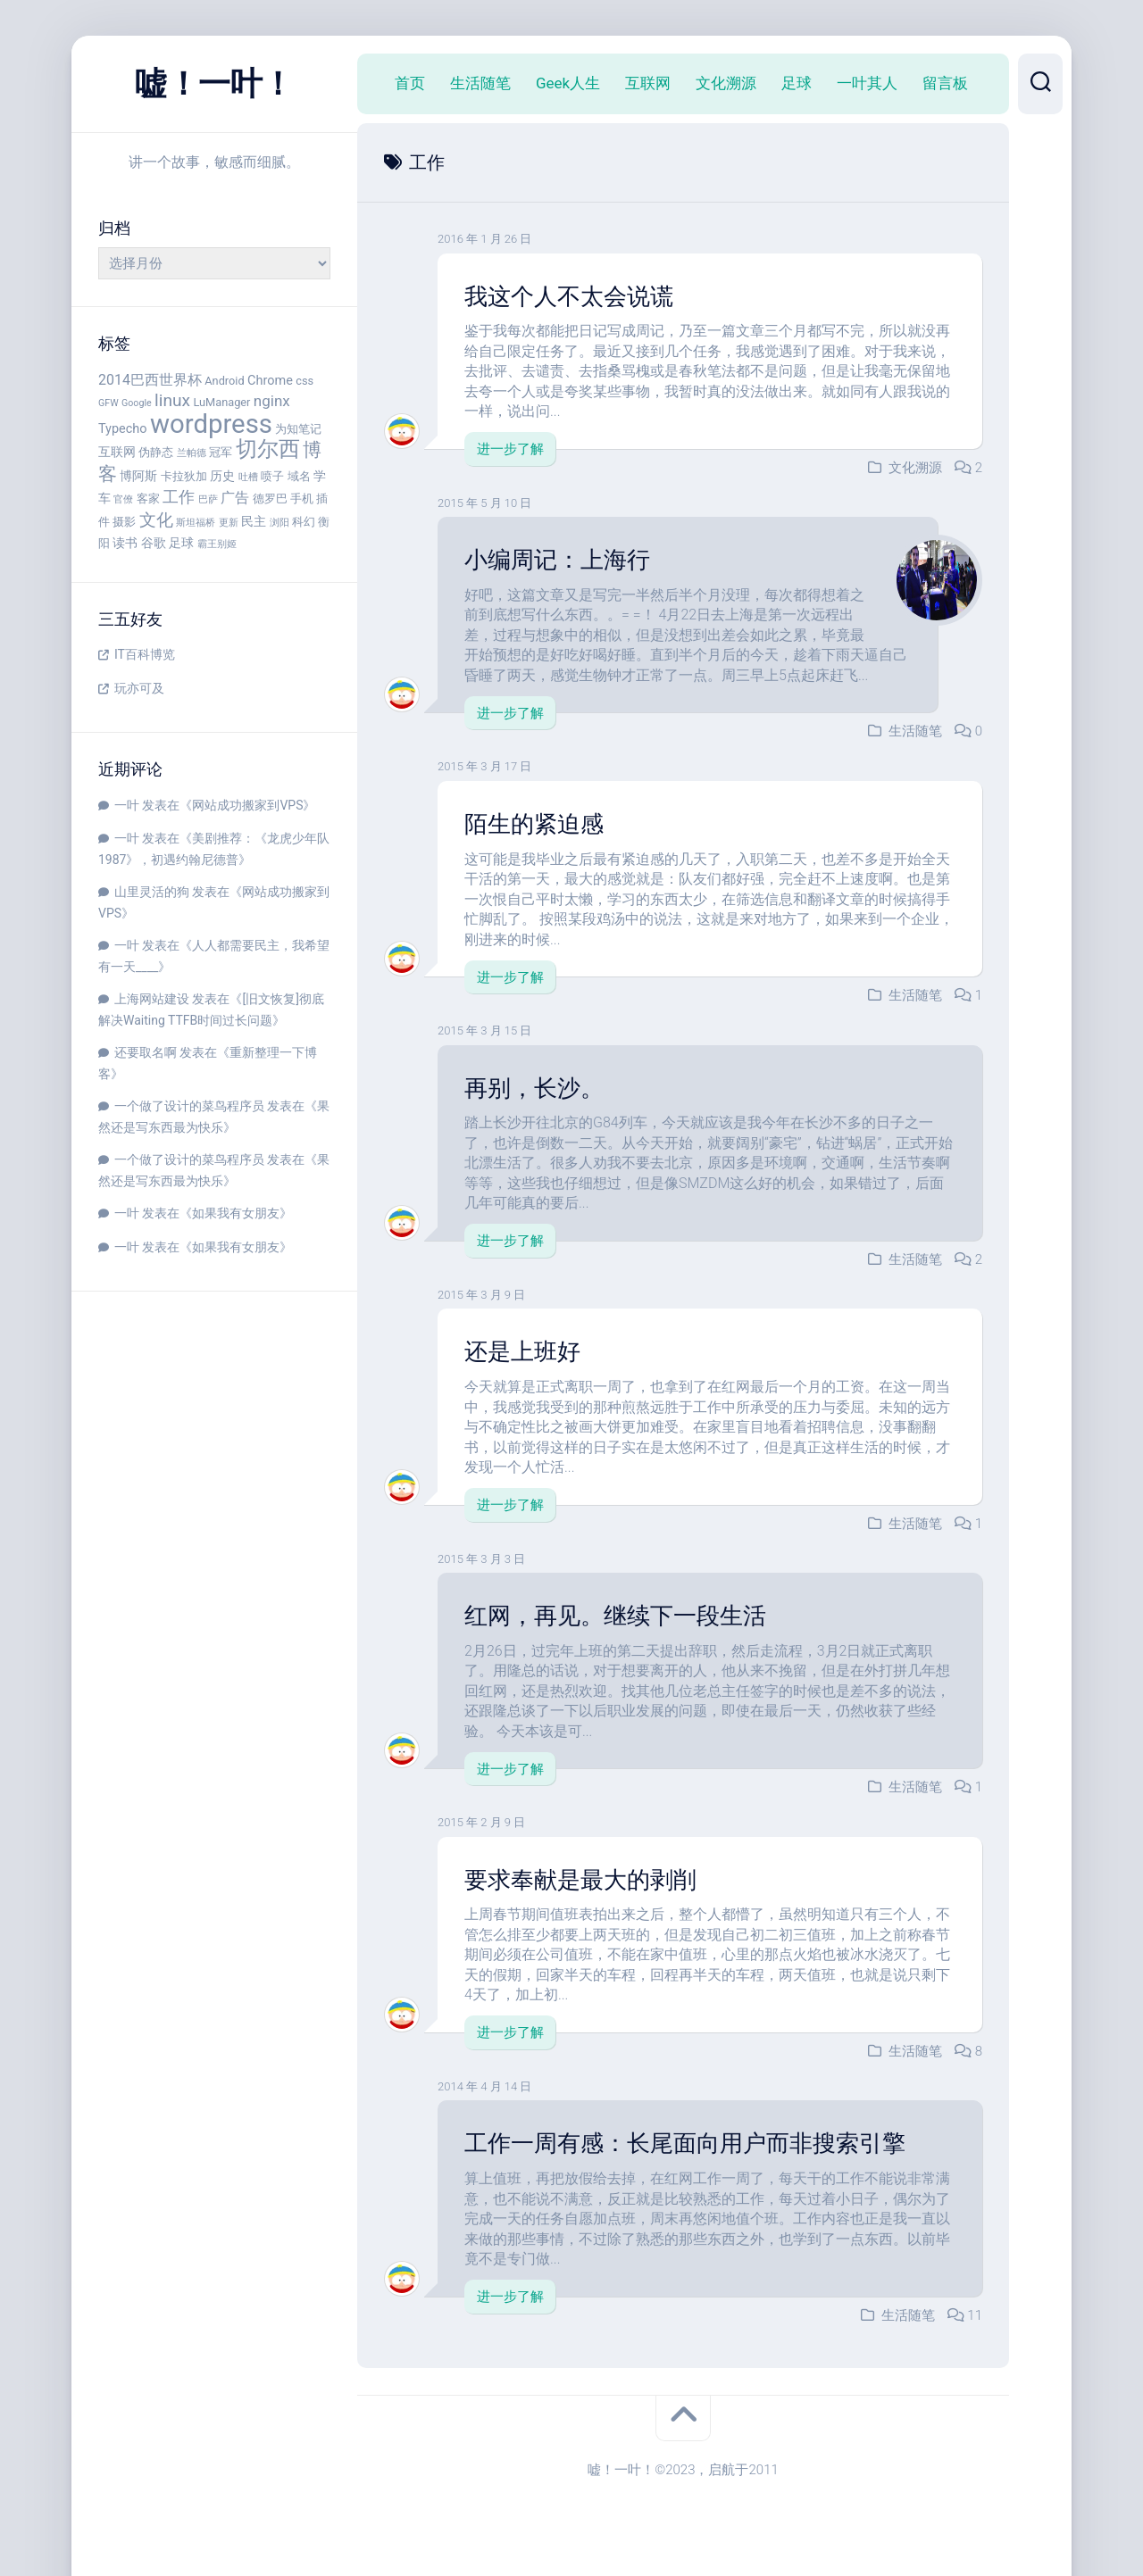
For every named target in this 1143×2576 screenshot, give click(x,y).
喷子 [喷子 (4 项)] (272, 476)
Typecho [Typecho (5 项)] (122, 428)
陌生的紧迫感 (534, 823)
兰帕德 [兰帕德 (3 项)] (191, 453)
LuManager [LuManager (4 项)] (221, 402)
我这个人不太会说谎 (568, 296)
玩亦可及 (139, 688)
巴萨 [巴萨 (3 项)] (208, 499)
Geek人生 (568, 83)
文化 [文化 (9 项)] (156, 520)
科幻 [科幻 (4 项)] (303, 521)
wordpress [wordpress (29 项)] (211, 424)
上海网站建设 (151, 999)
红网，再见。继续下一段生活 (615, 1613)
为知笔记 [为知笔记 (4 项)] (298, 429)
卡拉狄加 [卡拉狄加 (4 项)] (184, 476)
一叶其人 (867, 83)
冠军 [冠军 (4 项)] (220, 452)
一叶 (126, 805)
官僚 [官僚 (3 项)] (123, 499)
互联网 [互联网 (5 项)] (117, 452)
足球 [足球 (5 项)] (181, 543)
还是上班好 (522, 1350)
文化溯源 (726, 83)
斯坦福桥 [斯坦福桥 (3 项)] (195, 522)
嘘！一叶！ (214, 84)
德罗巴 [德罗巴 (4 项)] (270, 498)
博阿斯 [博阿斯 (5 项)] (138, 476)
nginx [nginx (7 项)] (272, 401)
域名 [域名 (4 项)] (299, 476)
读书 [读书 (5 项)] (125, 543)
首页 (410, 83)
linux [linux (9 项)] (172, 400)
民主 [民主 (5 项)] (253, 521)
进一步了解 (510, 449)
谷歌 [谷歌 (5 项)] (153, 543)
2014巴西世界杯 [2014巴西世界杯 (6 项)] (150, 379)
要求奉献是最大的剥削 (580, 1878)
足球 (796, 83)
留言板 (945, 83)
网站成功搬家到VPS (247, 805)
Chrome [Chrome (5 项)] (270, 380)
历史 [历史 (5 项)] (222, 476)
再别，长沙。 (534, 1087)
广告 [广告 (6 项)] (235, 497)
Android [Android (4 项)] (224, 380)
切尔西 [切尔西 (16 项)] (268, 448)
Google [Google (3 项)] (136, 403)
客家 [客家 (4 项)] (148, 498)
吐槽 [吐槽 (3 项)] (248, 477)
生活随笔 (480, 83)
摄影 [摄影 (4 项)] (124, 521)
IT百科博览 (144, 654)
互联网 (648, 83)
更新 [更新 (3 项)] (228, 522)
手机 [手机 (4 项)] (301, 498)
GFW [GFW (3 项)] (108, 403)
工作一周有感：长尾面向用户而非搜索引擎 (684, 2141)
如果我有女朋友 (235, 1213)
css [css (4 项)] (304, 380)
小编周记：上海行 (557, 559)
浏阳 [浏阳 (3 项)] (279, 522)
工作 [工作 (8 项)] (179, 496)
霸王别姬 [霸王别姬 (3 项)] (217, 544)
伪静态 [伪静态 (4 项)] (155, 452)
